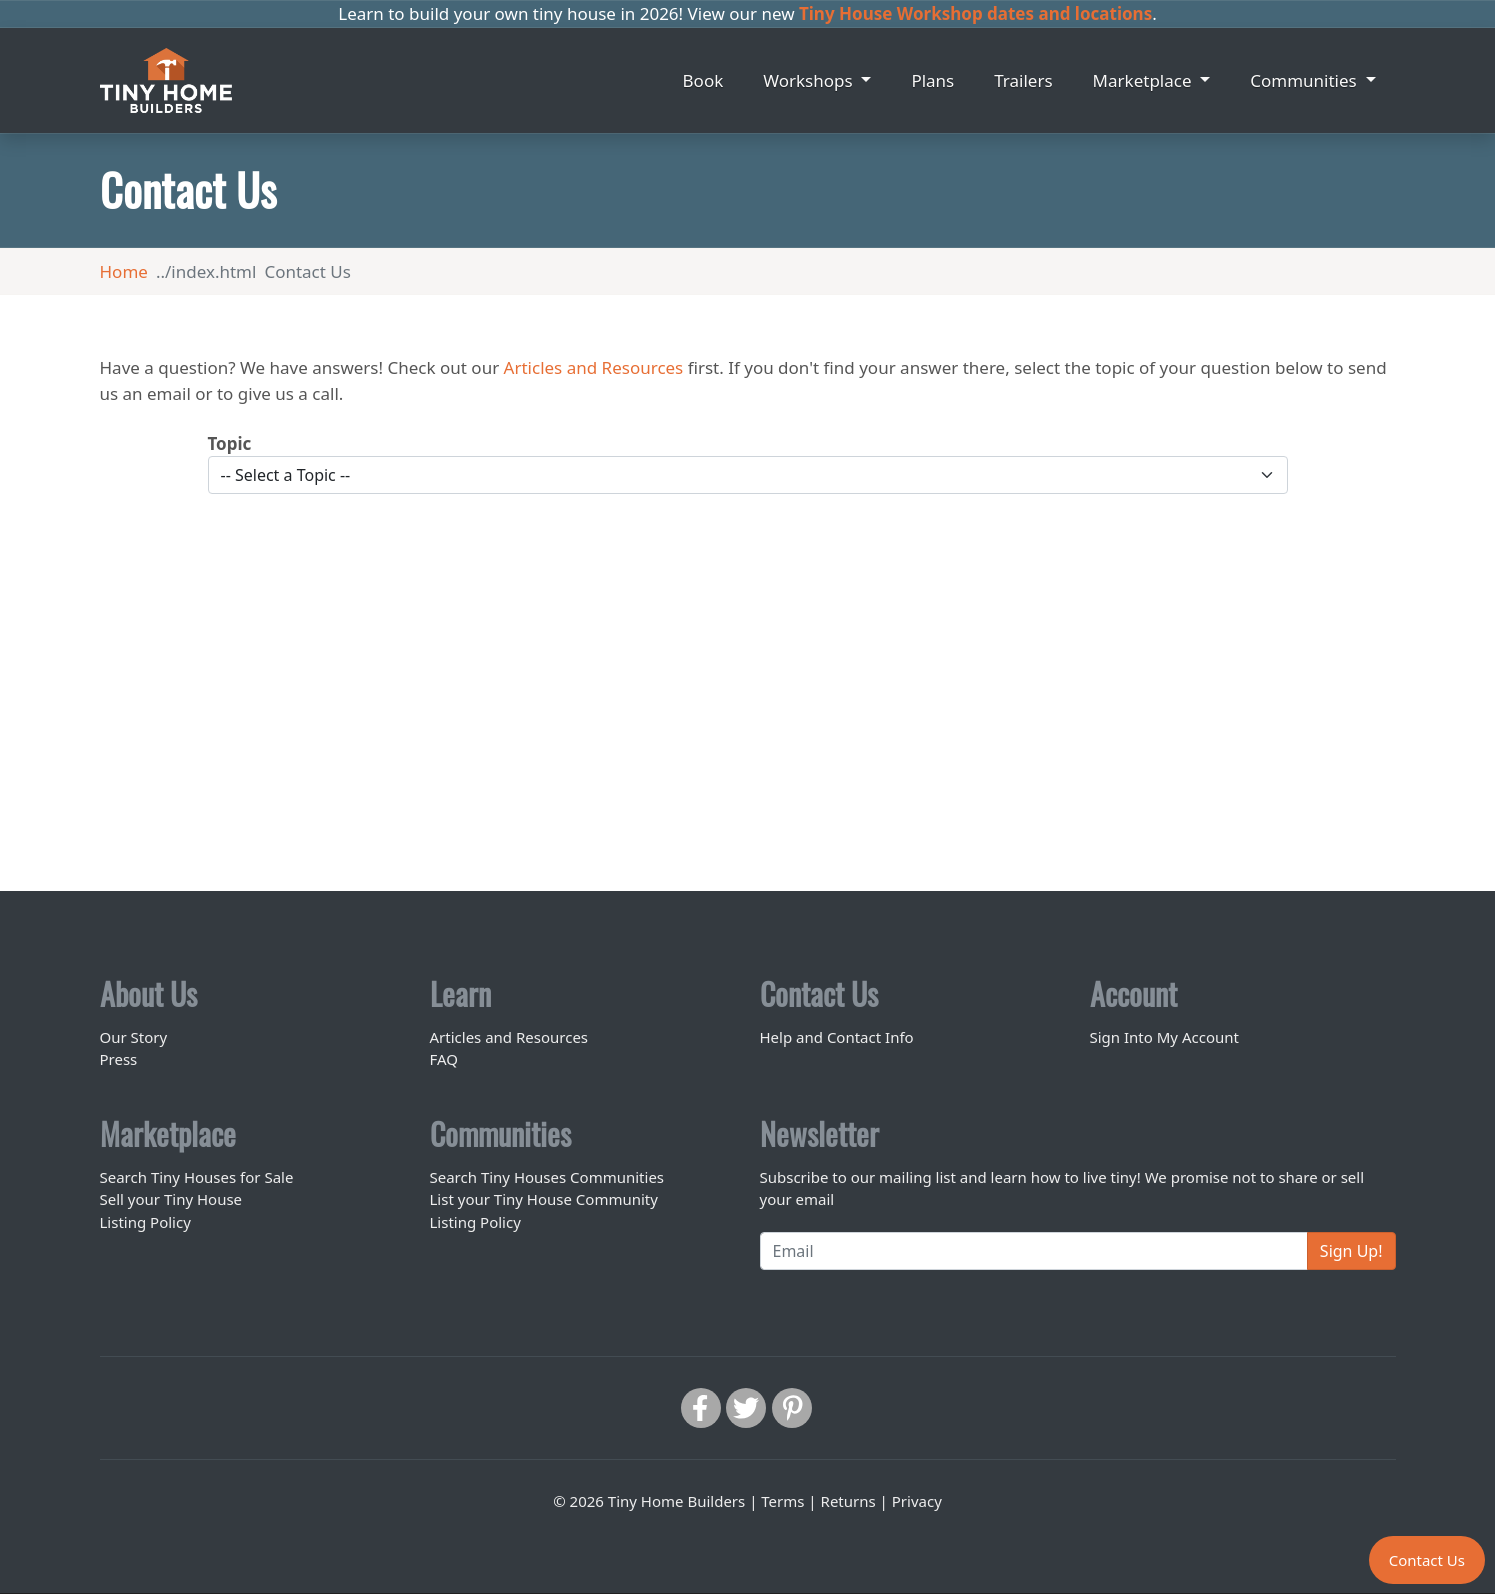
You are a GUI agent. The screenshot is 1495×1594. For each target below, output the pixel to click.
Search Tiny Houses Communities (547, 1177)
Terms (782, 1501)
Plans (932, 80)
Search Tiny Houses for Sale (197, 1177)
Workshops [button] (810, 80)
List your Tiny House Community (544, 1199)
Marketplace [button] (1144, 80)
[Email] (1034, 1251)
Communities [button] (1305, 80)
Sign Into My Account (1164, 1037)
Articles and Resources (594, 367)
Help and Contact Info (837, 1037)
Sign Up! (1351, 1251)
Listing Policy (145, 1222)
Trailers (1023, 80)
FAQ (444, 1059)
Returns (848, 1501)
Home (124, 271)
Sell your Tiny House (171, 1199)
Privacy (917, 1501)
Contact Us (1427, 1560)
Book (703, 80)
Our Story (134, 1037)
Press (119, 1059)
